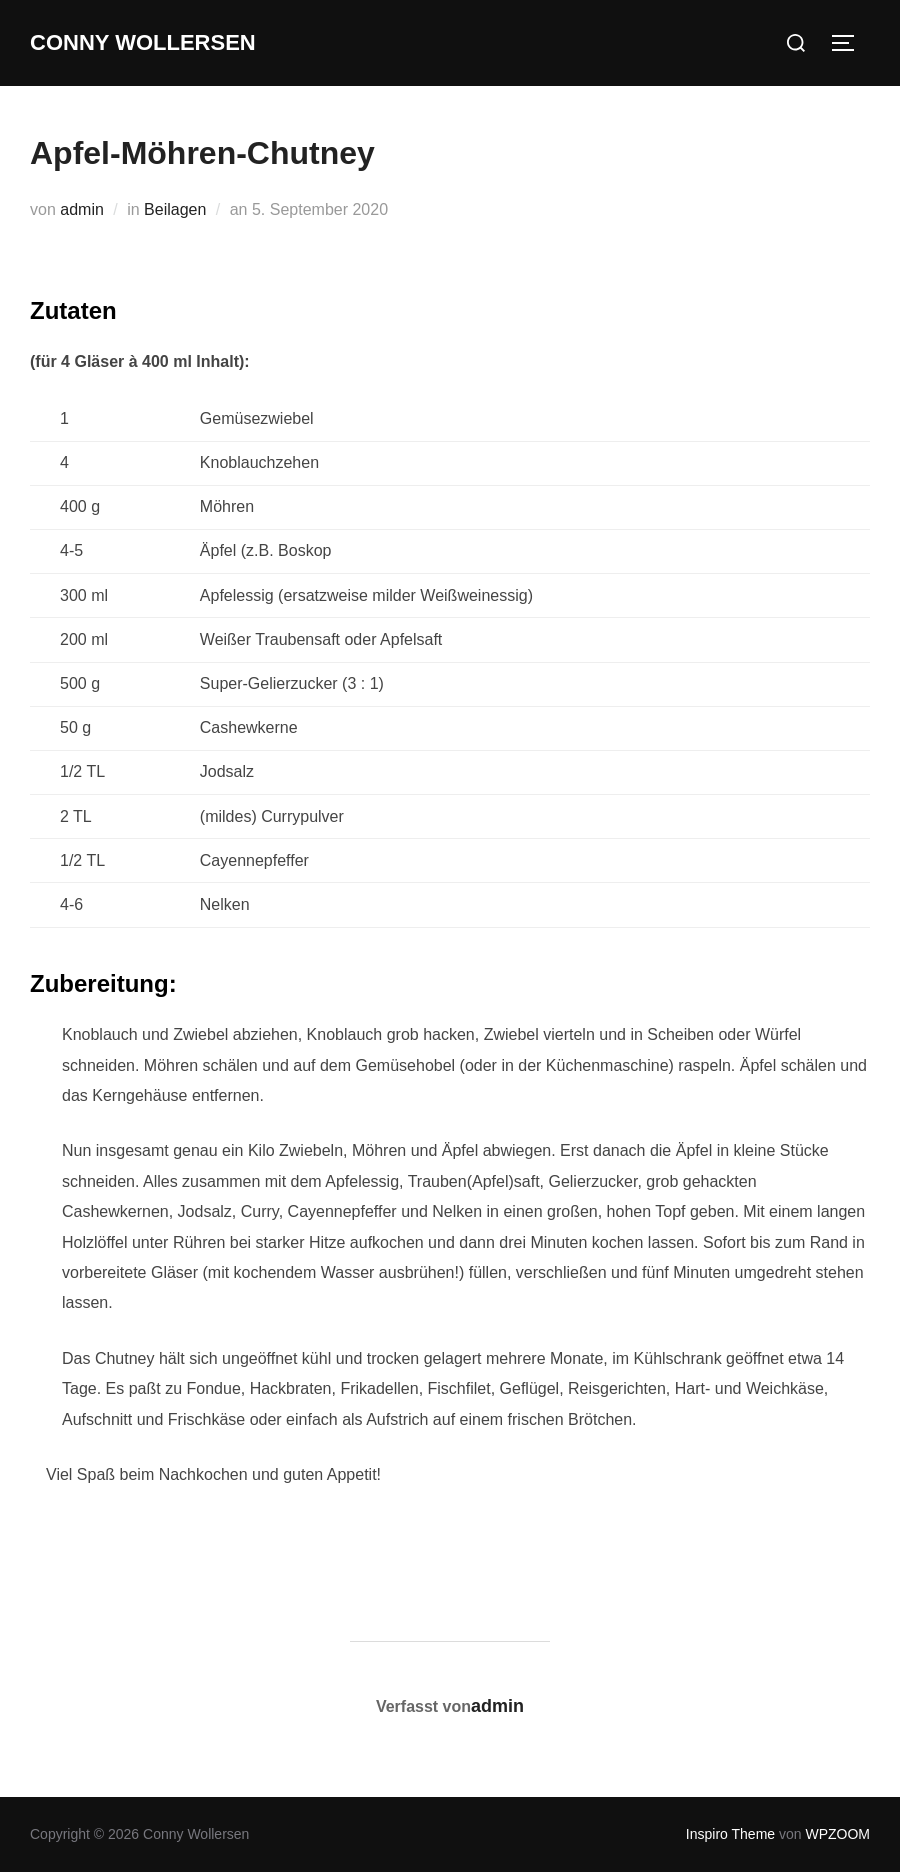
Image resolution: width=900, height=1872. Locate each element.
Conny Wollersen (143, 42)
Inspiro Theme (730, 1834)
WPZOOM (837, 1834)
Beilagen (175, 209)
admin (82, 209)
